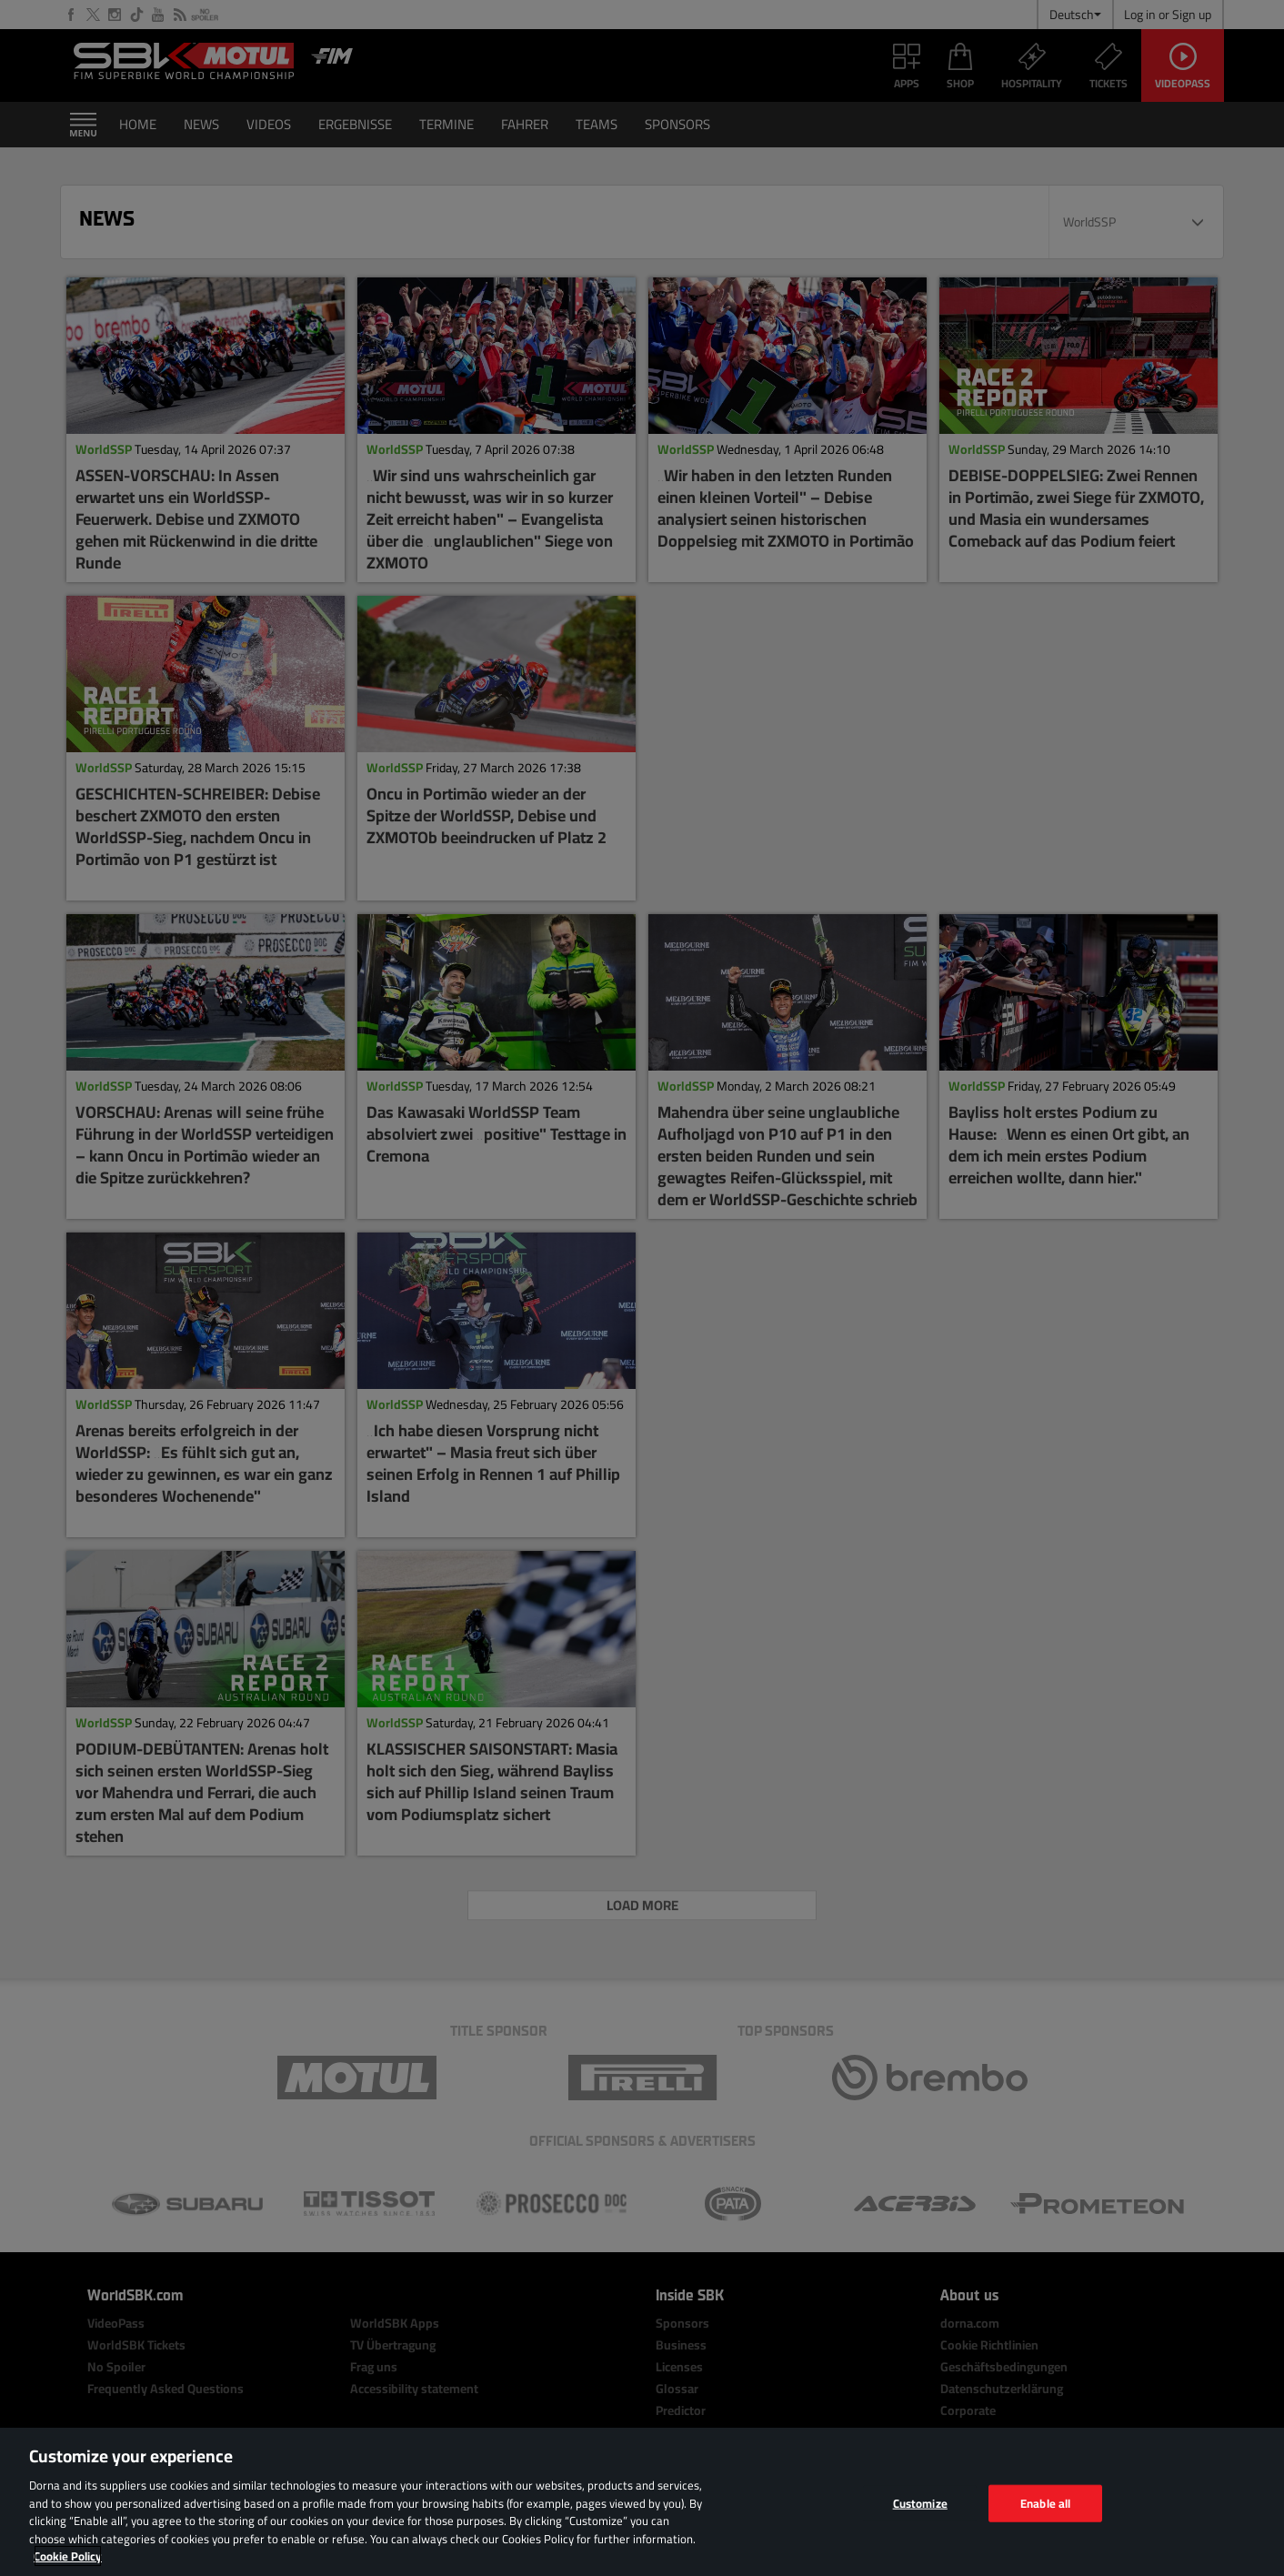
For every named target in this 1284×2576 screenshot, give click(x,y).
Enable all (1045, 2502)
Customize (920, 2502)
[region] (642, 2502)
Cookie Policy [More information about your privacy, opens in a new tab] (68, 2556)
